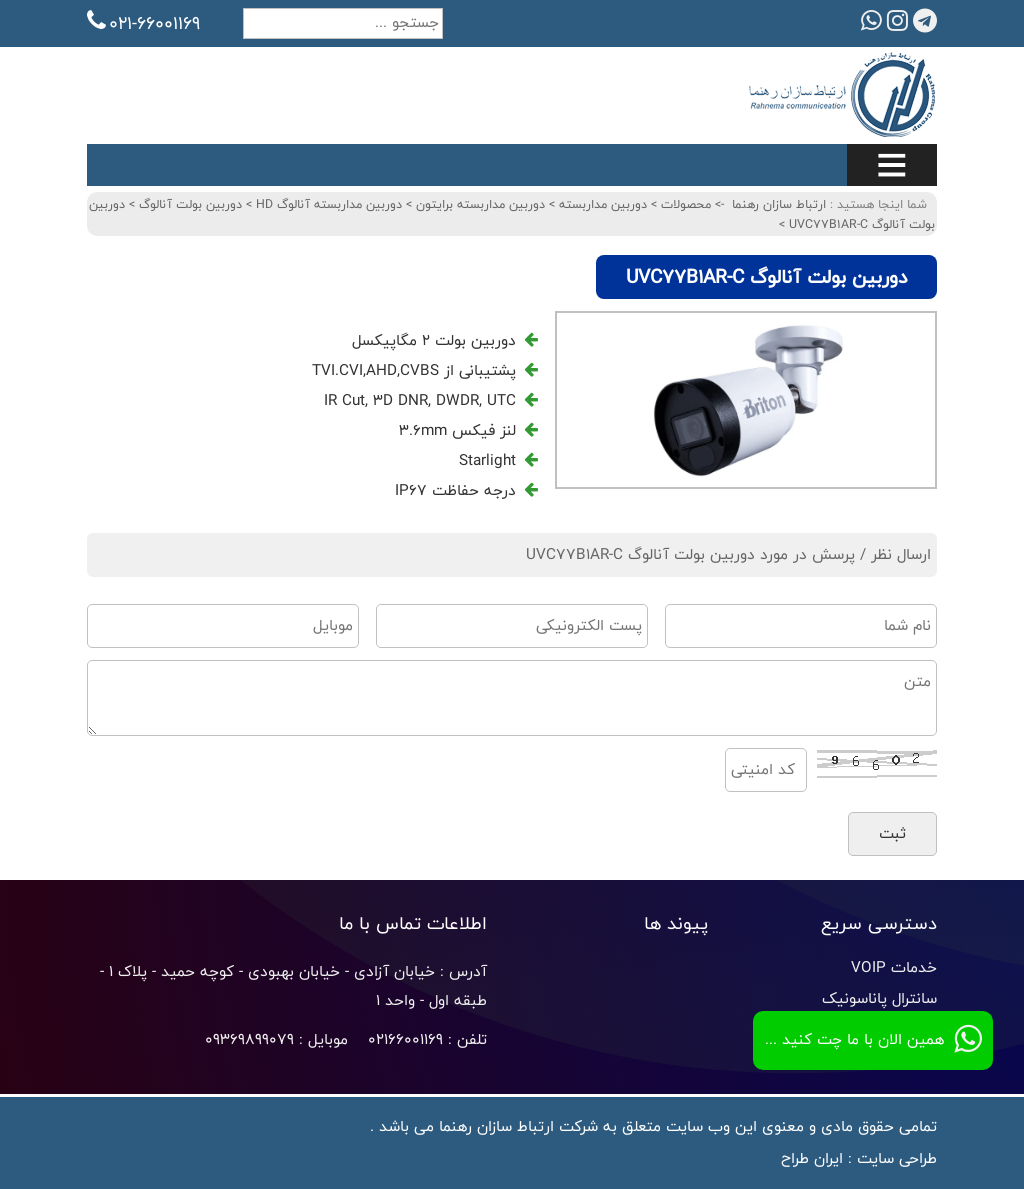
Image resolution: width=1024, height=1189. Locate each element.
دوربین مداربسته (601, 204)
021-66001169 (143, 23)
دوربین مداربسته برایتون (478, 204)
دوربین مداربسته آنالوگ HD (327, 204)
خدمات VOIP (894, 967)
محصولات (684, 204)
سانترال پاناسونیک (879, 998)
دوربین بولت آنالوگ (188, 204)
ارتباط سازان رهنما (779, 204)
